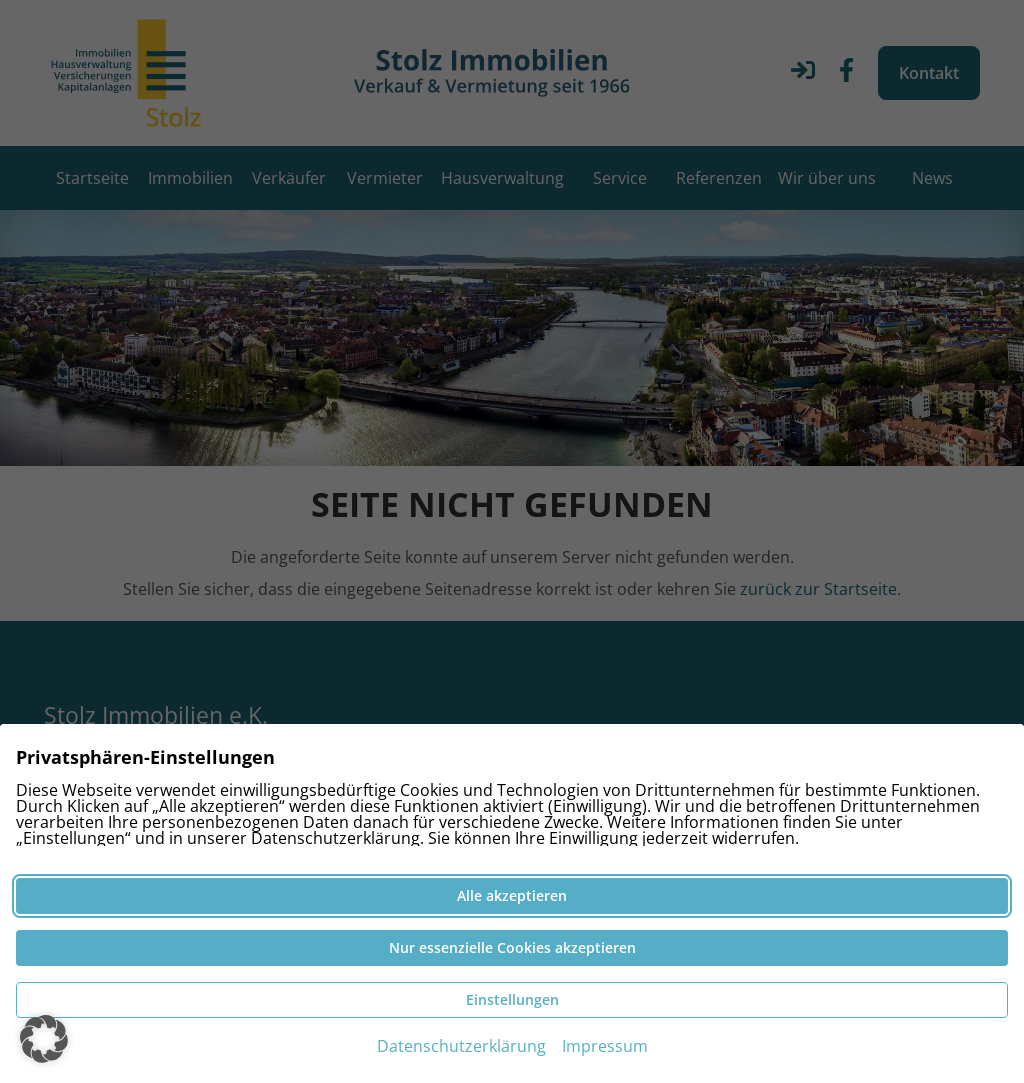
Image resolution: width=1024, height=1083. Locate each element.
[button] (44, 1039)
